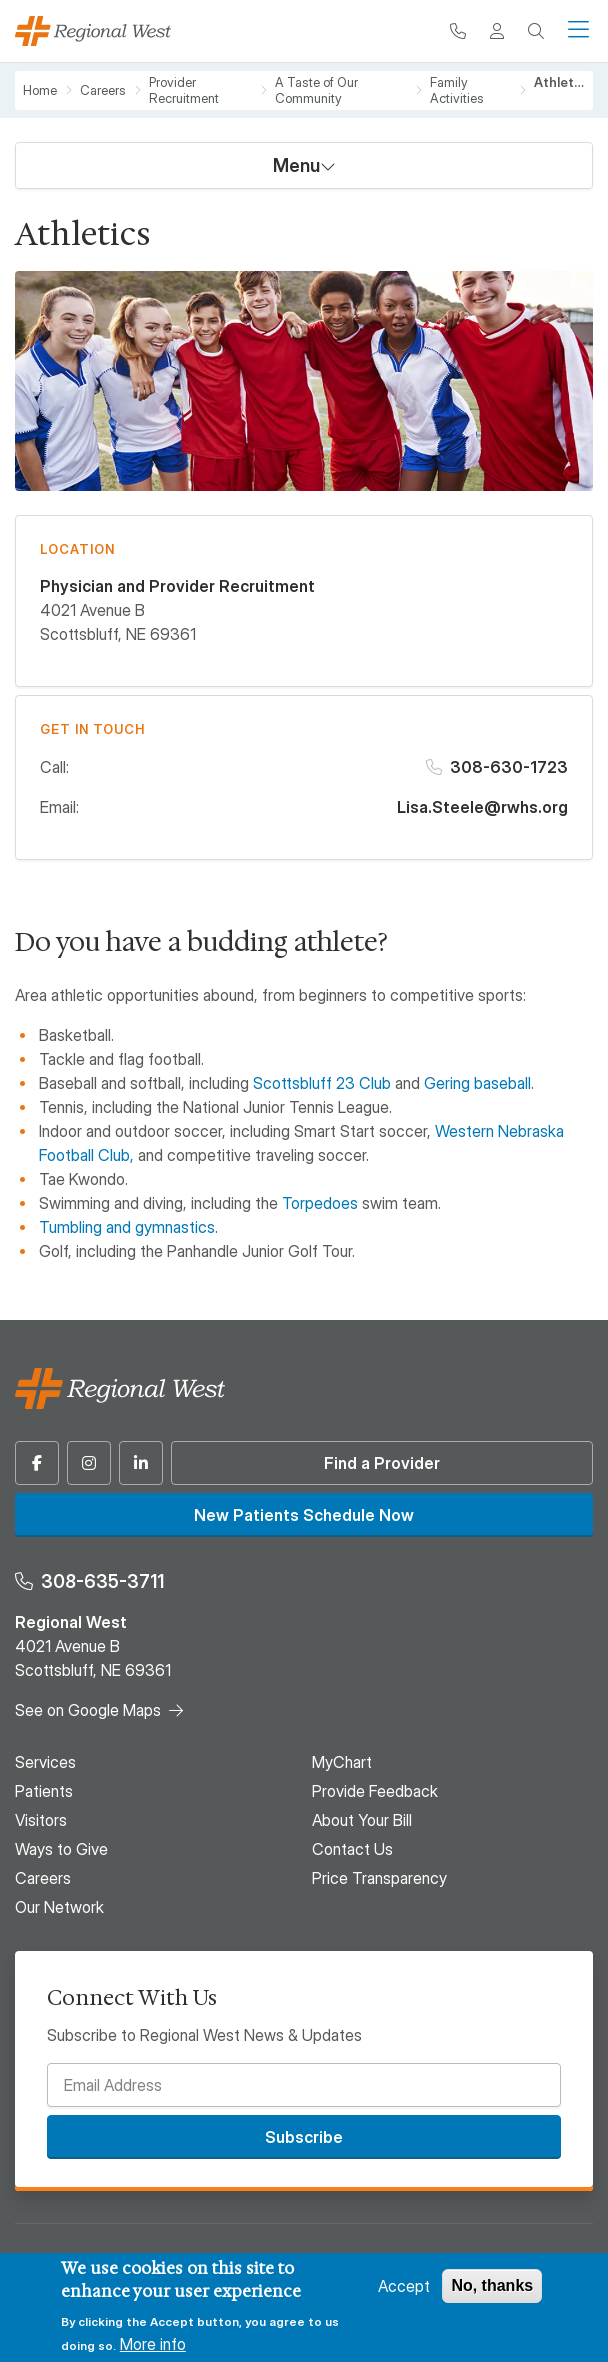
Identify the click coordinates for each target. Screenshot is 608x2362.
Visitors (41, 1820)
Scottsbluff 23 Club (322, 1083)
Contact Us (352, 1849)
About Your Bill (362, 1820)
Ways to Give (61, 1849)
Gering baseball (477, 1083)
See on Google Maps (88, 1710)
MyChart (342, 1762)
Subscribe (304, 2137)
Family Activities (457, 90)
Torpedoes (320, 1203)
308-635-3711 (102, 1581)
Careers (103, 90)
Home (40, 90)
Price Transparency (379, 1878)
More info (153, 2344)
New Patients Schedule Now (304, 1515)
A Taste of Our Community (316, 90)
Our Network (59, 1907)
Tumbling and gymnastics (127, 1227)
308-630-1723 (509, 767)
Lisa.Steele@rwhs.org (482, 807)
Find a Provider (382, 1463)
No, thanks (492, 2285)
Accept (404, 2286)
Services (45, 1762)
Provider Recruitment (184, 90)
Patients (44, 1791)
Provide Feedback (375, 1791)
